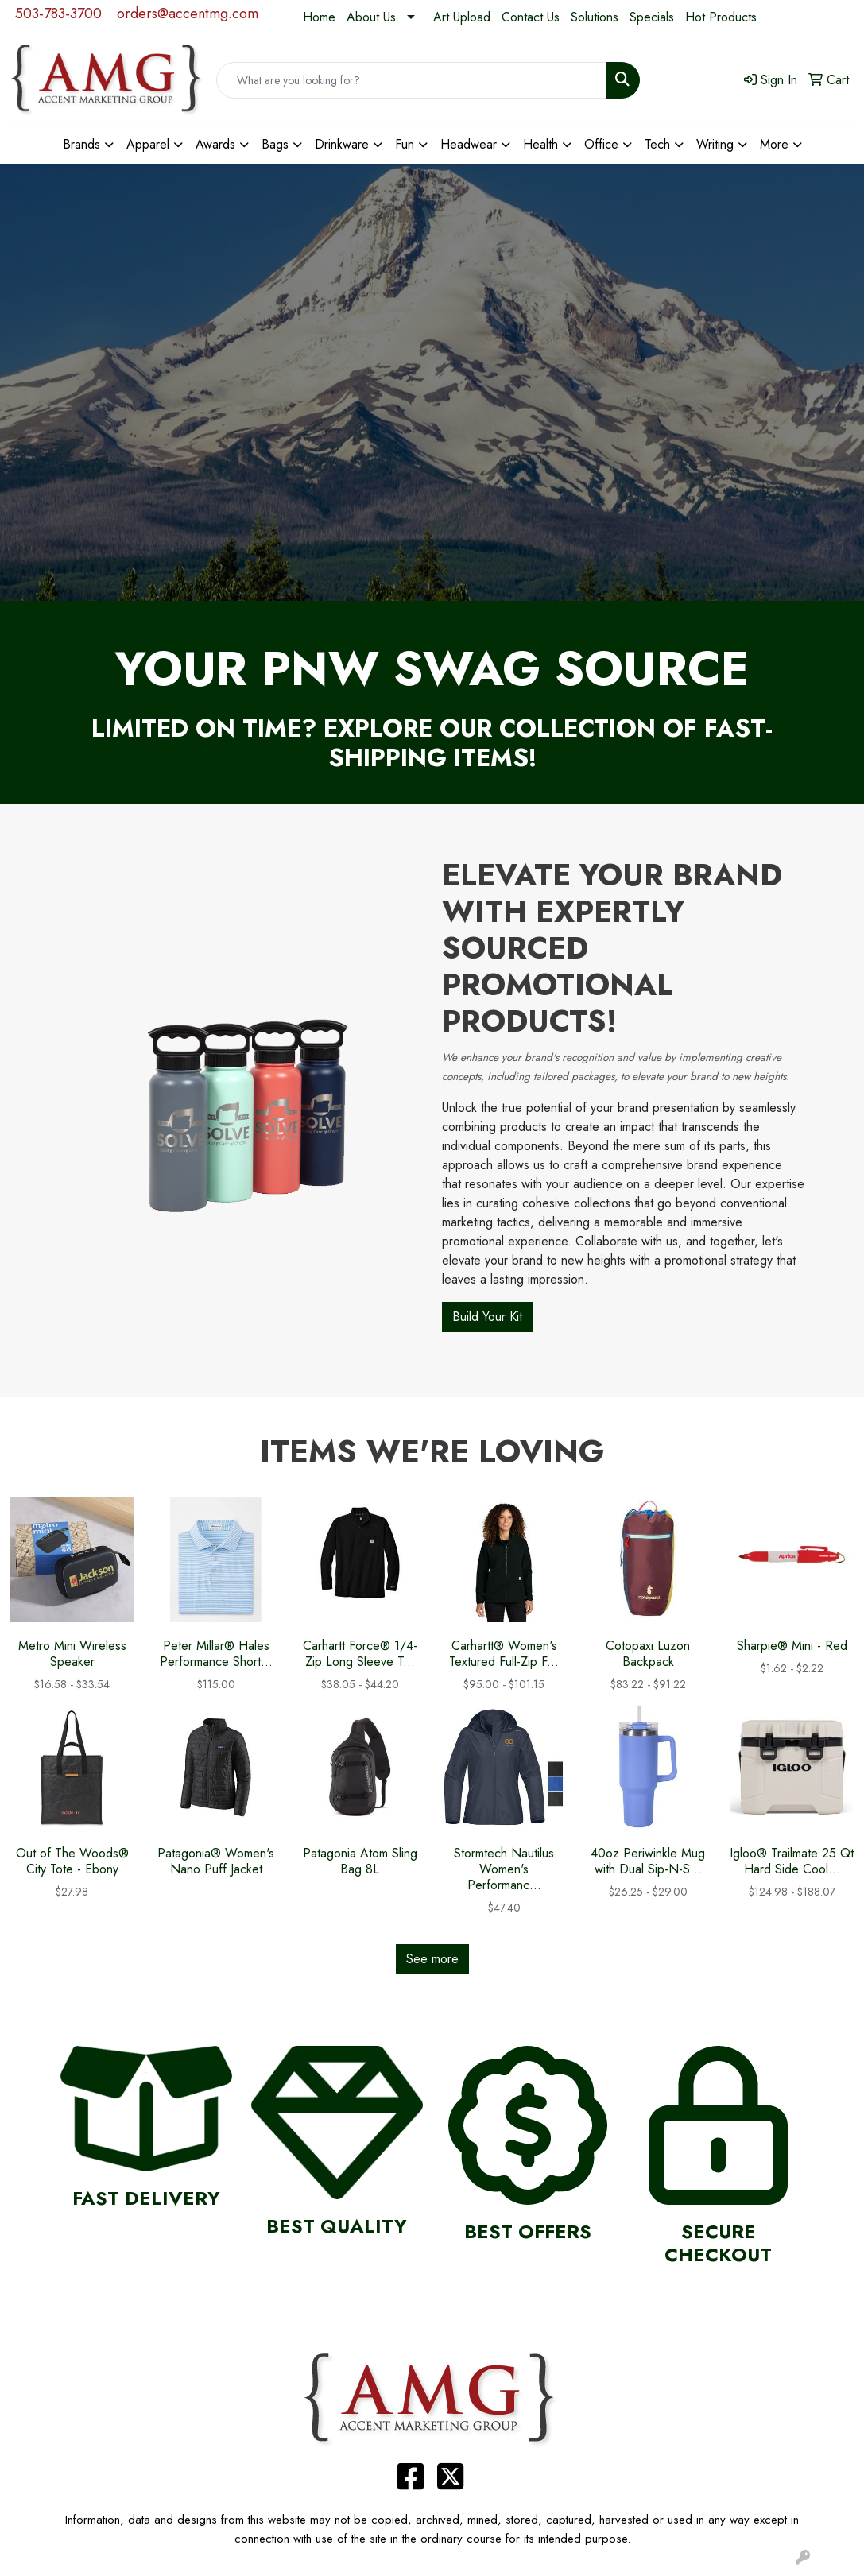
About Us (371, 17)
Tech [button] (657, 144)
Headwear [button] (468, 144)
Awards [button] (215, 144)
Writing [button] (715, 144)
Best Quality (336, 2226)
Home (319, 17)
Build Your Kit (487, 1316)
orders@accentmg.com (187, 13)
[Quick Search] (411, 80)
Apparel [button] (147, 144)
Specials (652, 17)
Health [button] (540, 144)
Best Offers (527, 2231)
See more (432, 1959)
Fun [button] (404, 144)
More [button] (774, 144)
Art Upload (461, 17)
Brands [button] (81, 144)
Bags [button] (275, 144)
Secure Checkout (718, 2243)
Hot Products (721, 17)
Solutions (594, 17)
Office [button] (601, 144)
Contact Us (531, 17)
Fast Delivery (146, 2198)
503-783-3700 (58, 13)
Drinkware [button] (342, 144)
